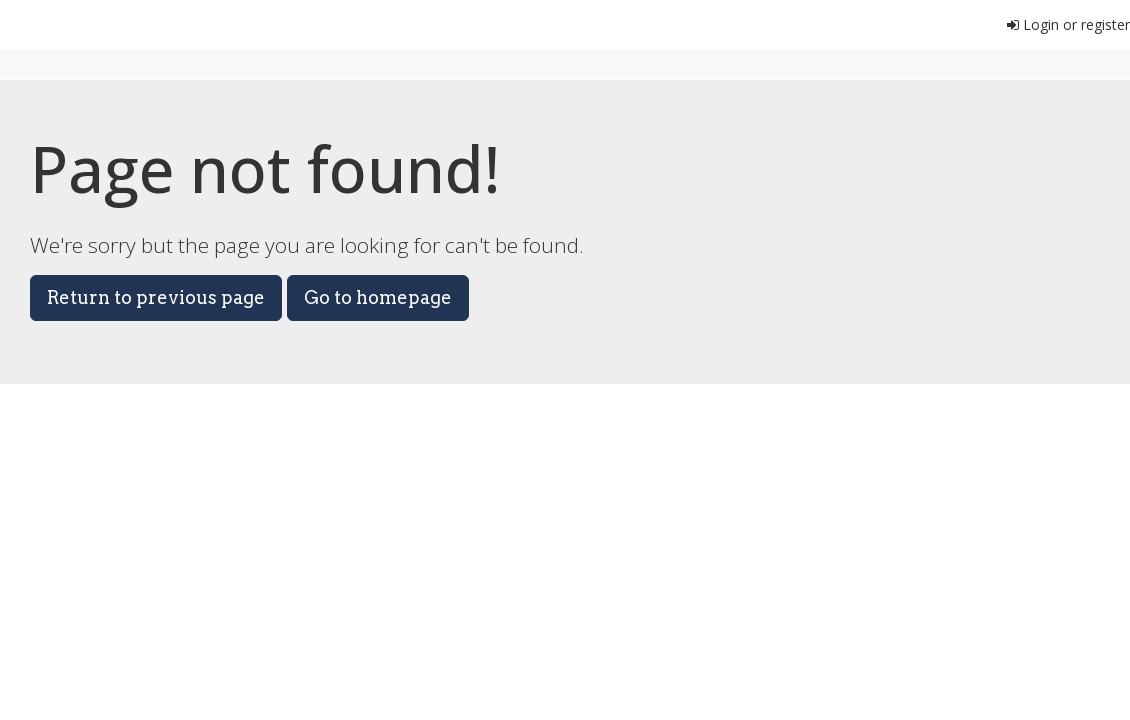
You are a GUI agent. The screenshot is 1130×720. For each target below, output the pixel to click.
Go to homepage (378, 297)
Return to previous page (156, 297)
